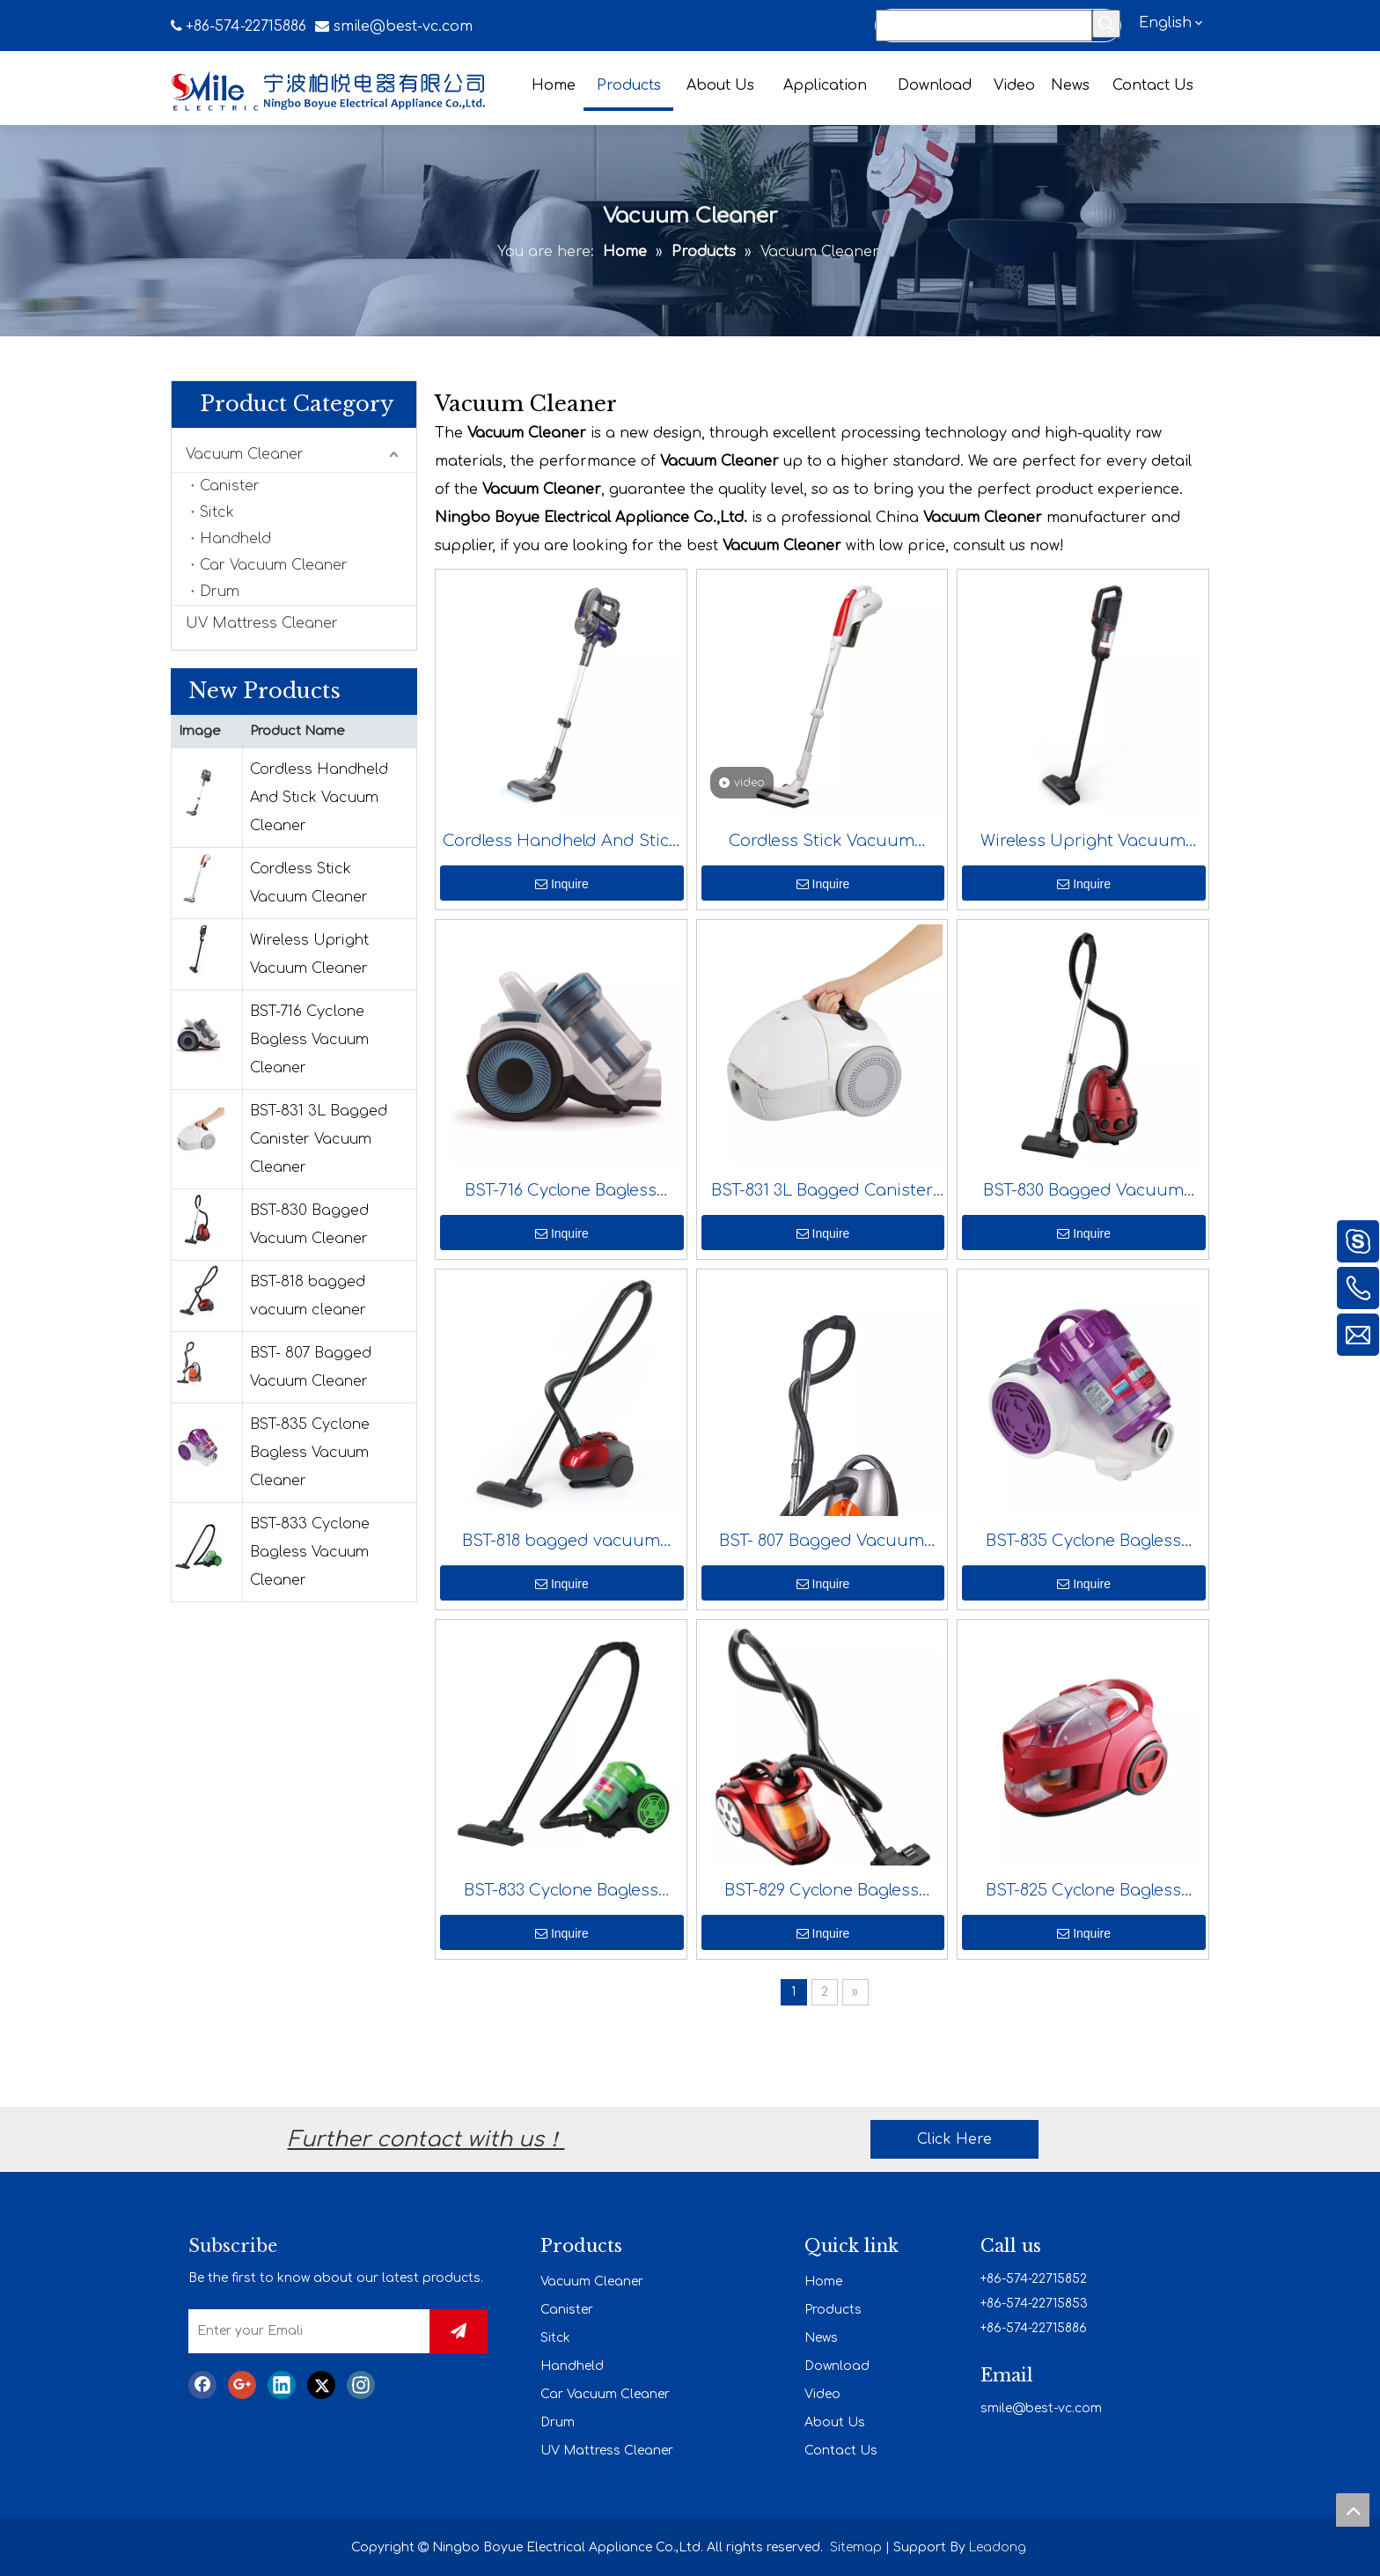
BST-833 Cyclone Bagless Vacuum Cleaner (310, 1552)
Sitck (217, 512)
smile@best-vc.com (403, 26)
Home (823, 2279)
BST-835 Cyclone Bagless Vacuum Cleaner (310, 1453)
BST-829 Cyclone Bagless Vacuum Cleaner (821, 1893)
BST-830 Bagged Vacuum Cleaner (309, 1225)
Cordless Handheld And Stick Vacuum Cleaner (319, 798)
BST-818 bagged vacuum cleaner (308, 1296)
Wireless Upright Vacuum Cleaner (309, 954)
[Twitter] (321, 2387)
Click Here (954, 2138)
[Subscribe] (479, 2329)
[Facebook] (202, 2387)
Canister (230, 486)
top (1352, 2510)
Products (833, 2308)
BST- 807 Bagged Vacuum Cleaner (310, 1367)
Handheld (235, 539)
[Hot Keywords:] (1106, 24)
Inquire (562, 884)
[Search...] (984, 25)
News (821, 2336)
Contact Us (840, 2448)
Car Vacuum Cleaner (274, 565)
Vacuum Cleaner (245, 454)
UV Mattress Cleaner (262, 623)
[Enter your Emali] (327, 2331)
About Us (834, 2420)
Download (837, 2364)
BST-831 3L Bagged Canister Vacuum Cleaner (318, 1139)
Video (822, 2392)
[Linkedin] (282, 2387)
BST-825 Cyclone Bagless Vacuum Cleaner (1083, 1893)
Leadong (997, 2545)
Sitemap (856, 2545)
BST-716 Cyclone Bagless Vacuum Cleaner (309, 1040)
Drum (219, 592)
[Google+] (242, 2387)
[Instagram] (361, 2387)
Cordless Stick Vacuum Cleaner (309, 883)
